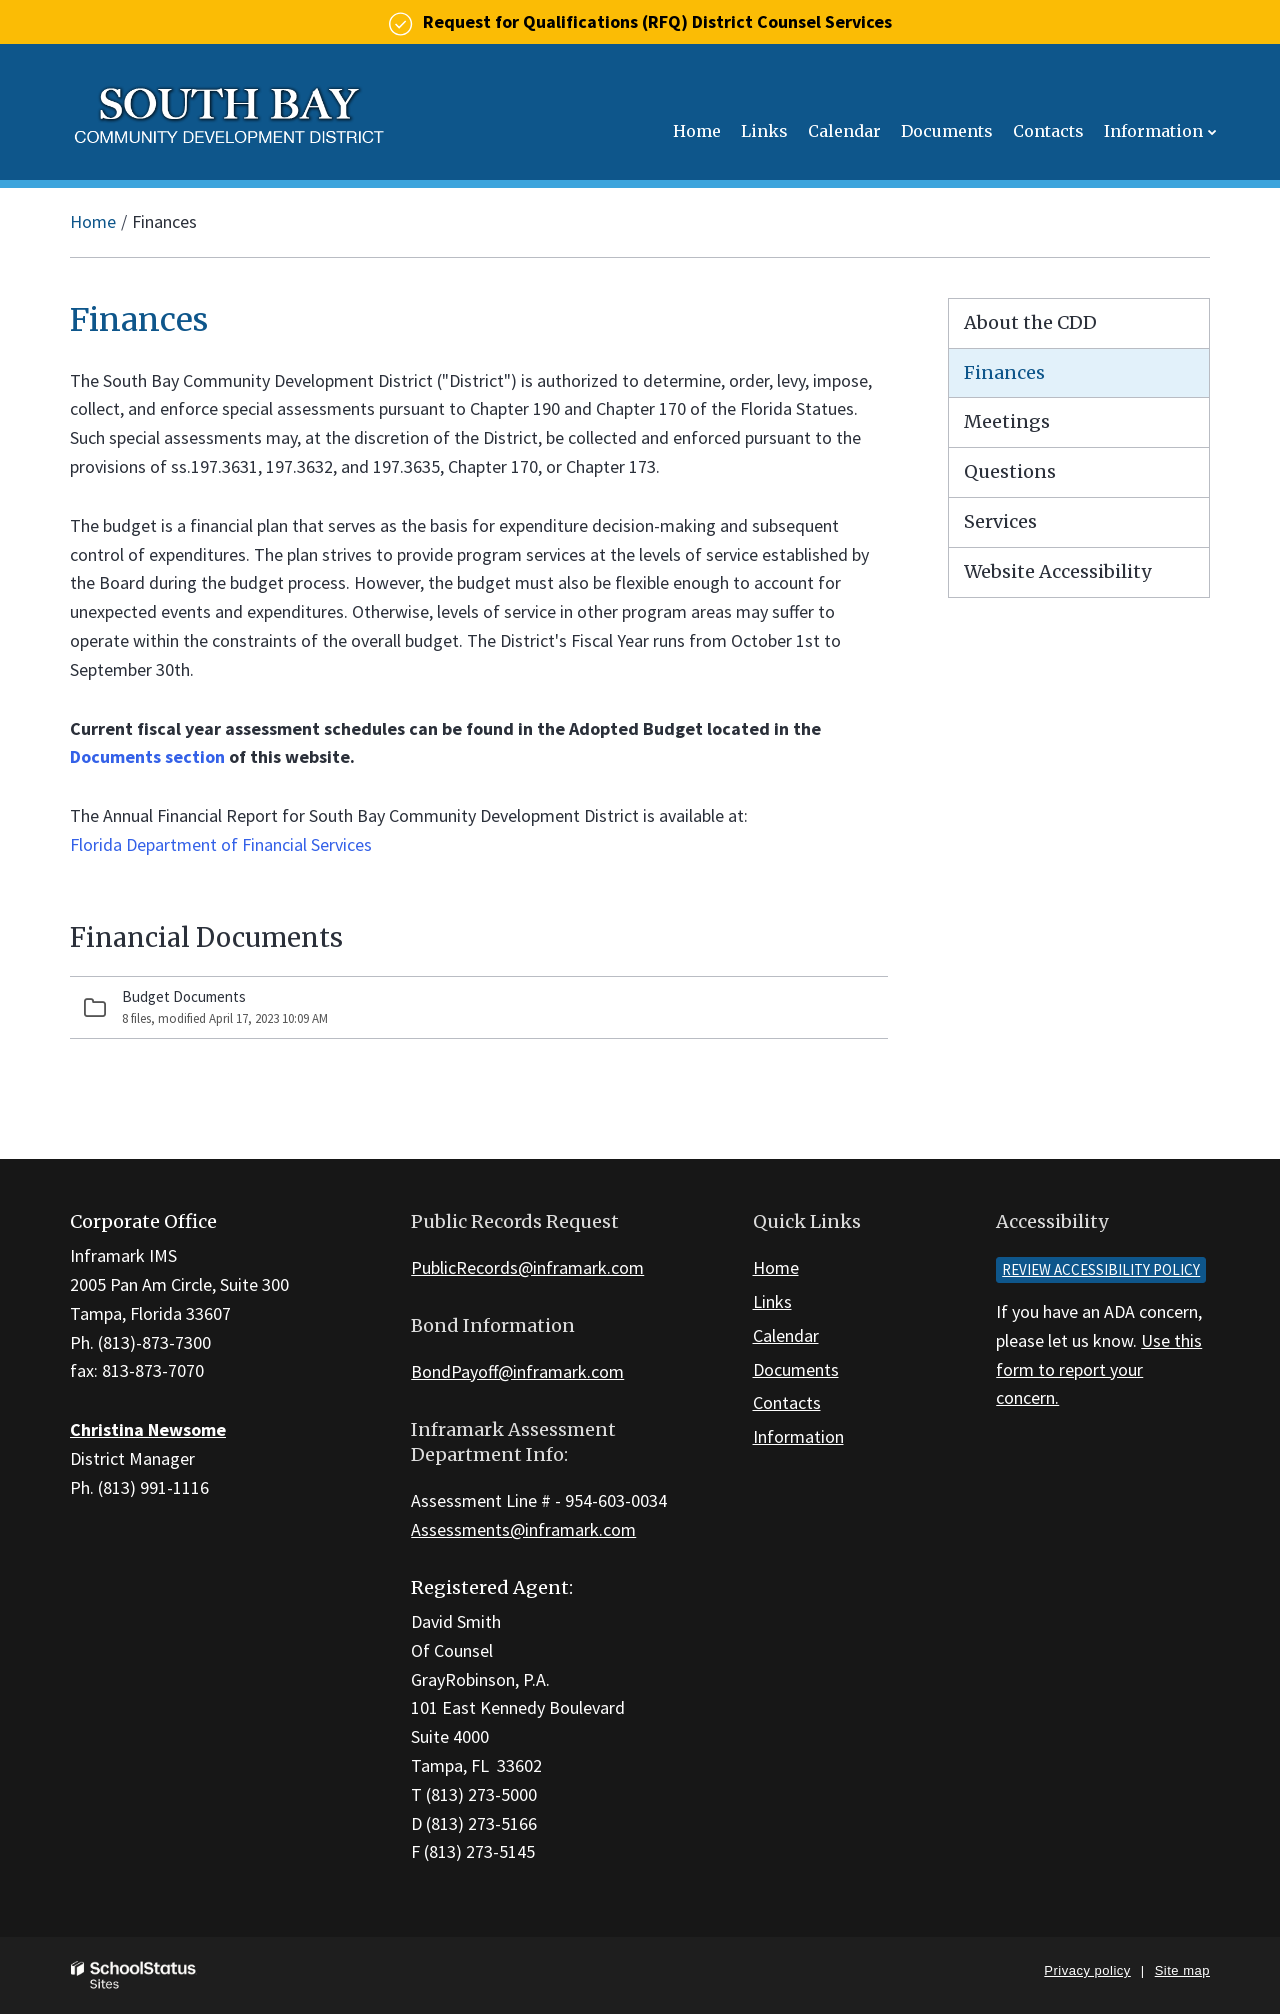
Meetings (1007, 421)
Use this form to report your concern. (1099, 1369)
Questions (1010, 471)
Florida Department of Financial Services (221, 844)
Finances (1004, 372)
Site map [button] (1182, 1970)
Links (772, 1301)
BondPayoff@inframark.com (517, 1371)
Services (1000, 521)
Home (93, 221)
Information (798, 1436)
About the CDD (1030, 322)
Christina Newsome (148, 1429)
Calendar (786, 1335)
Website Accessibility (1057, 571)
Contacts (787, 1402)
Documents (796, 1369)
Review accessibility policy (1101, 1269)
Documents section (147, 756)
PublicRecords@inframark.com (527, 1267)
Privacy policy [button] (1087, 1970)
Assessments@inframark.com (523, 1529)
